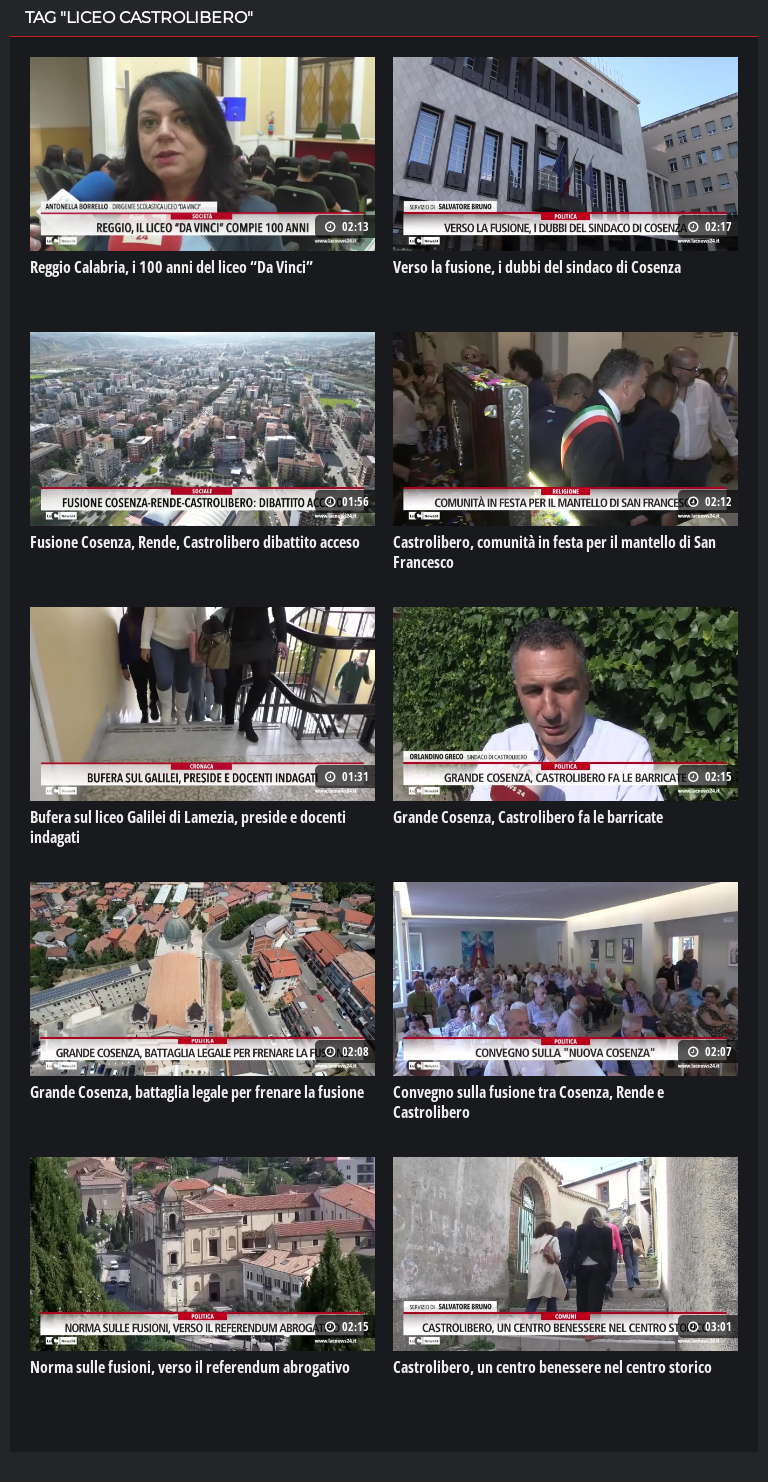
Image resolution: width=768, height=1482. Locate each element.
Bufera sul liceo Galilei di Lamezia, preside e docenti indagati (188, 827)
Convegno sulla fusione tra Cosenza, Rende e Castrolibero (528, 1102)
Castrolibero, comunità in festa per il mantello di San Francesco (554, 552)
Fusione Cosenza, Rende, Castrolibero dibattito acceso (195, 542)
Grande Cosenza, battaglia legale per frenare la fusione (197, 1092)
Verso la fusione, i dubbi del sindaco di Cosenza (537, 267)
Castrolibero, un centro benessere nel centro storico (552, 1367)
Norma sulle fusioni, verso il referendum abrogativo (190, 1367)
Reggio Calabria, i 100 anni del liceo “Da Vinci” (171, 267)
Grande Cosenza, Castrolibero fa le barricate (528, 817)
